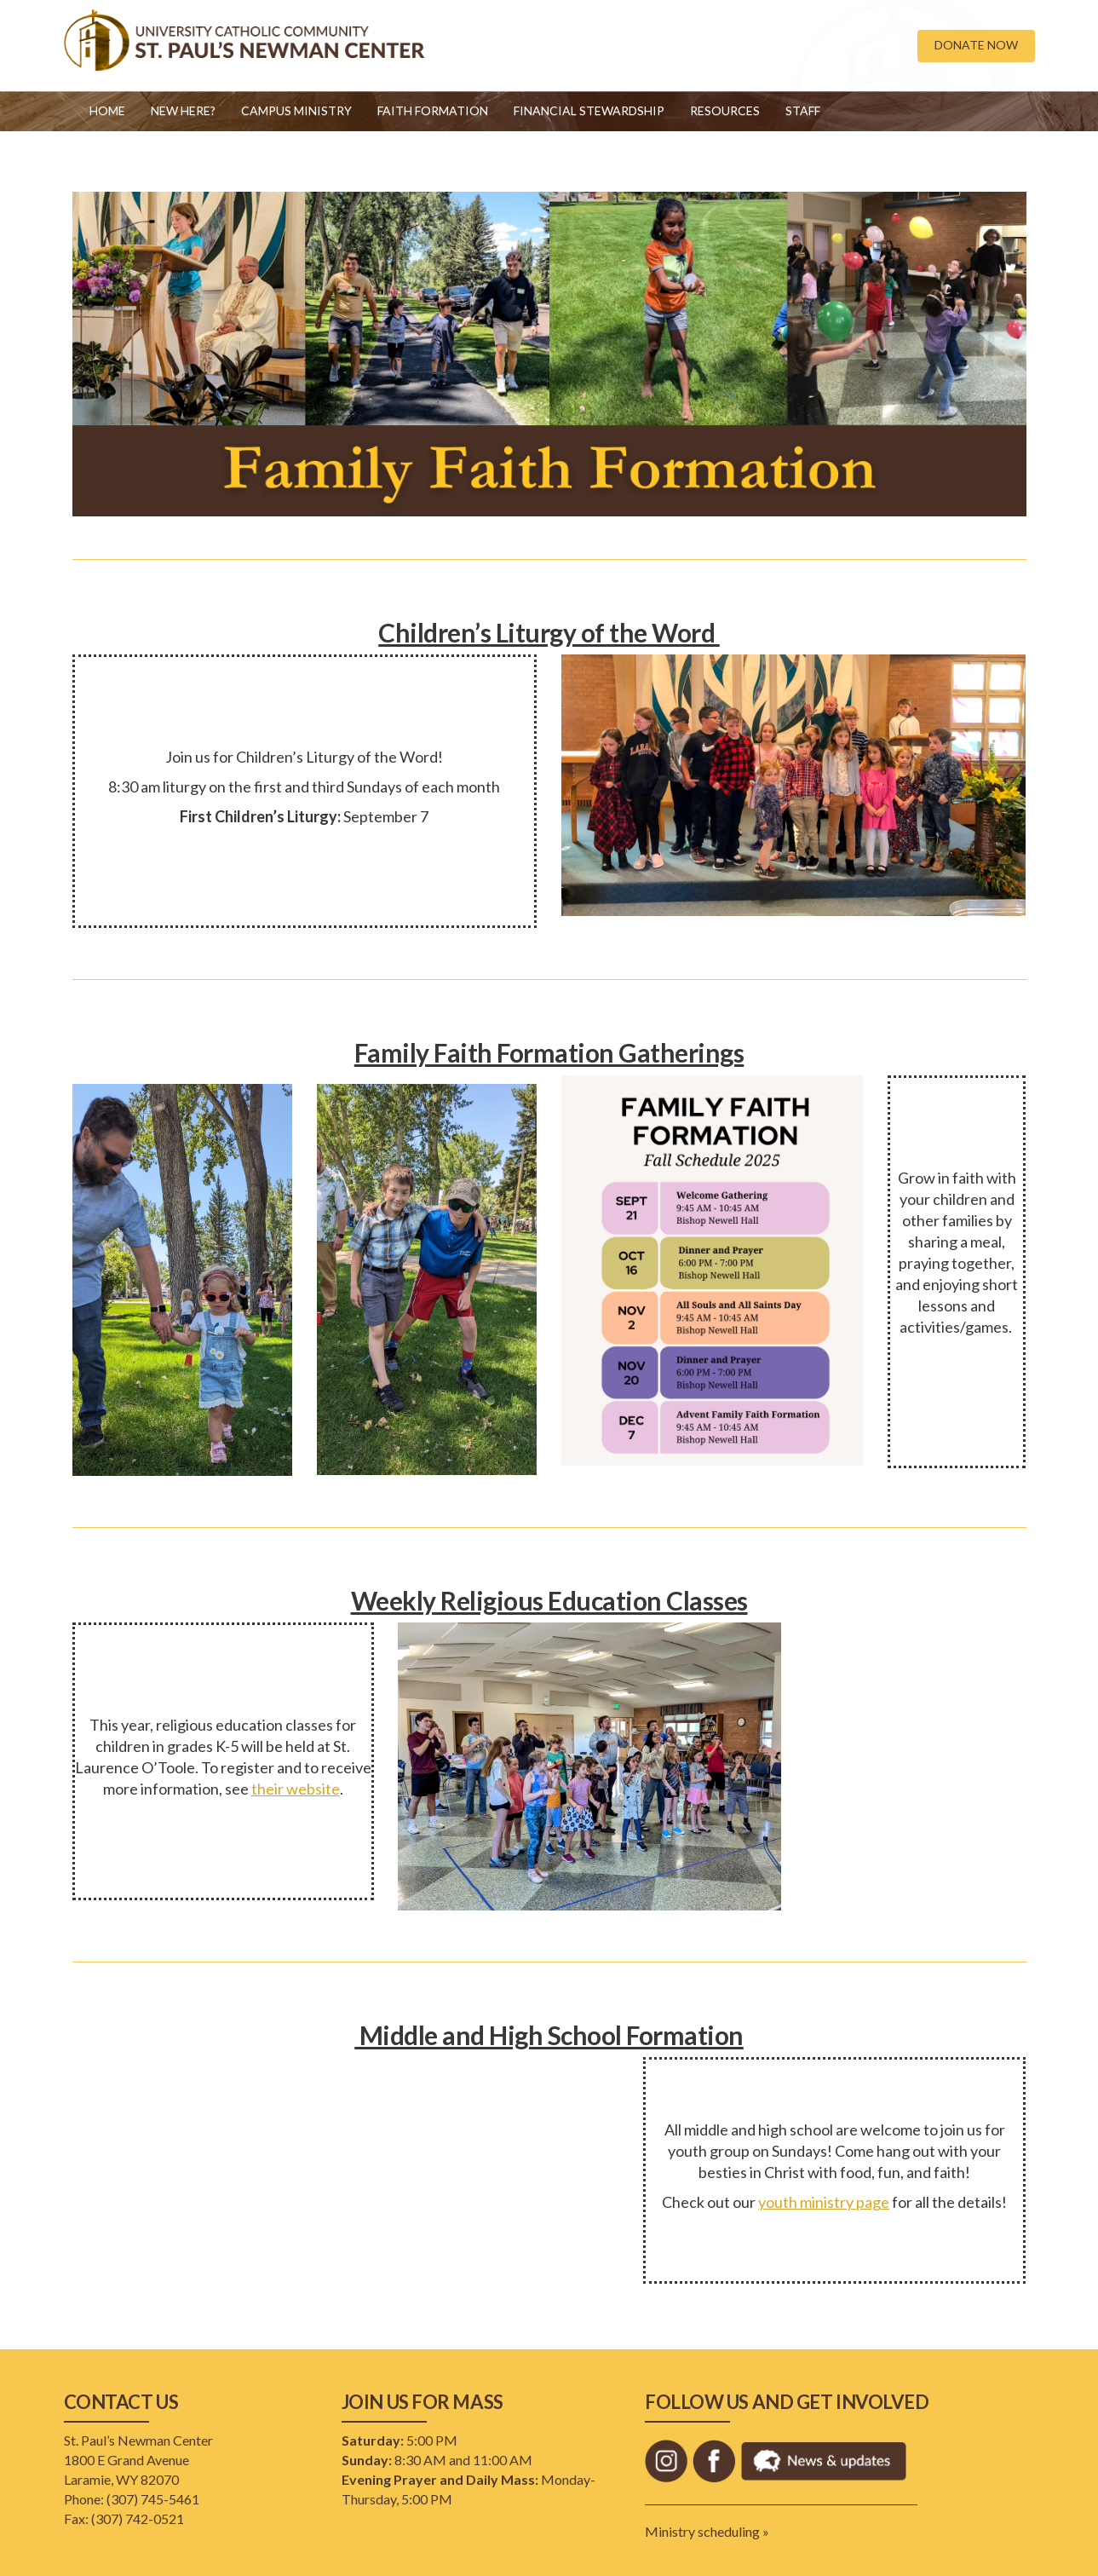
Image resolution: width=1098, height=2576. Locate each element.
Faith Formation (432, 110)
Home (107, 110)
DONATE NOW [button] (976, 44)
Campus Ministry (296, 110)
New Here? (183, 110)
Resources (725, 110)
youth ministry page (823, 2202)
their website (295, 1788)
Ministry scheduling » (707, 2531)
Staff (802, 110)
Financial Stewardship (589, 110)
